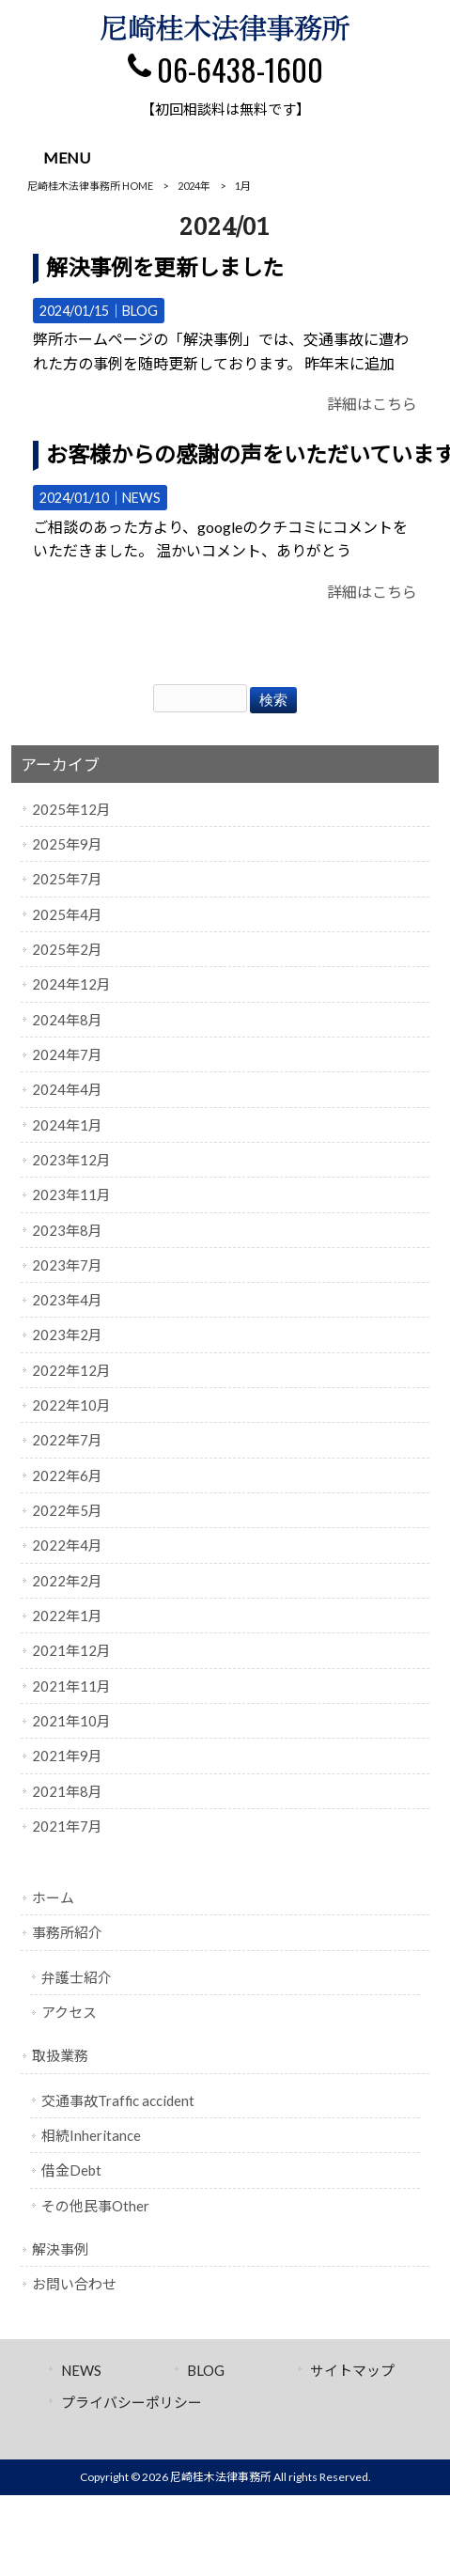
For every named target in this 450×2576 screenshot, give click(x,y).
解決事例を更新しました (165, 267)
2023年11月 (71, 1194)
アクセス (69, 2012)
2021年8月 (67, 1791)
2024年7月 (67, 1054)
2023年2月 (67, 1334)
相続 (91, 2135)
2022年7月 (67, 1439)
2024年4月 (67, 1089)
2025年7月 (67, 878)
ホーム (53, 1897)
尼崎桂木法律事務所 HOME (90, 186)
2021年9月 (67, 1755)
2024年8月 (67, 1019)
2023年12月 (71, 1159)
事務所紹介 (67, 1932)
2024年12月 (71, 984)
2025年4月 (67, 914)
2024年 (194, 186)
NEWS (141, 498)
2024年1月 (67, 1124)
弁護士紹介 (76, 1977)
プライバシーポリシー (131, 2402)
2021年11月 (71, 1686)
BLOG (140, 311)
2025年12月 (71, 809)
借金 (71, 2170)
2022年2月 (67, 1580)
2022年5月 (67, 1510)
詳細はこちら (372, 404)
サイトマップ (352, 2370)
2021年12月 (71, 1650)
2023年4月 (67, 1299)
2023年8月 (67, 1230)
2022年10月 (71, 1405)
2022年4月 (67, 1545)
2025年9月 (67, 843)
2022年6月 (67, 1475)
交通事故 (117, 2100)
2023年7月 (67, 1265)
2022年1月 (67, 1615)
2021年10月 (71, 1720)
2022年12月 (71, 1370)
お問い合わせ (74, 2283)
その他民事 (95, 2205)
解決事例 (60, 2248)
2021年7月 (67, 1826)
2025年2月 (67, 949)
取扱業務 (60, 2055)
